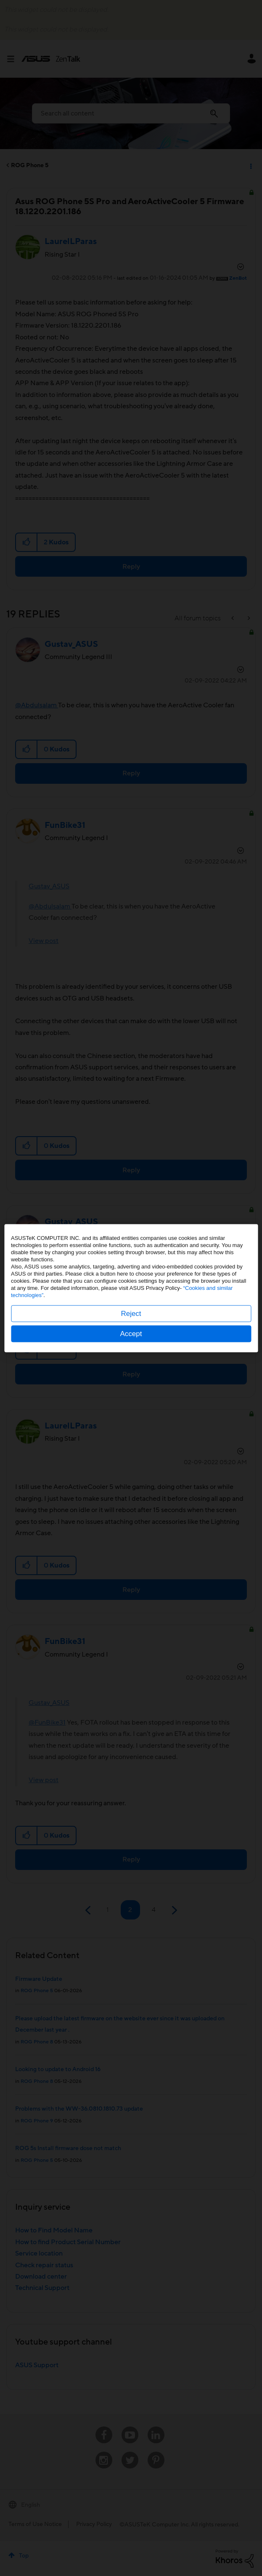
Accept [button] (131, 1333)
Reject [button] (131, 1313)
